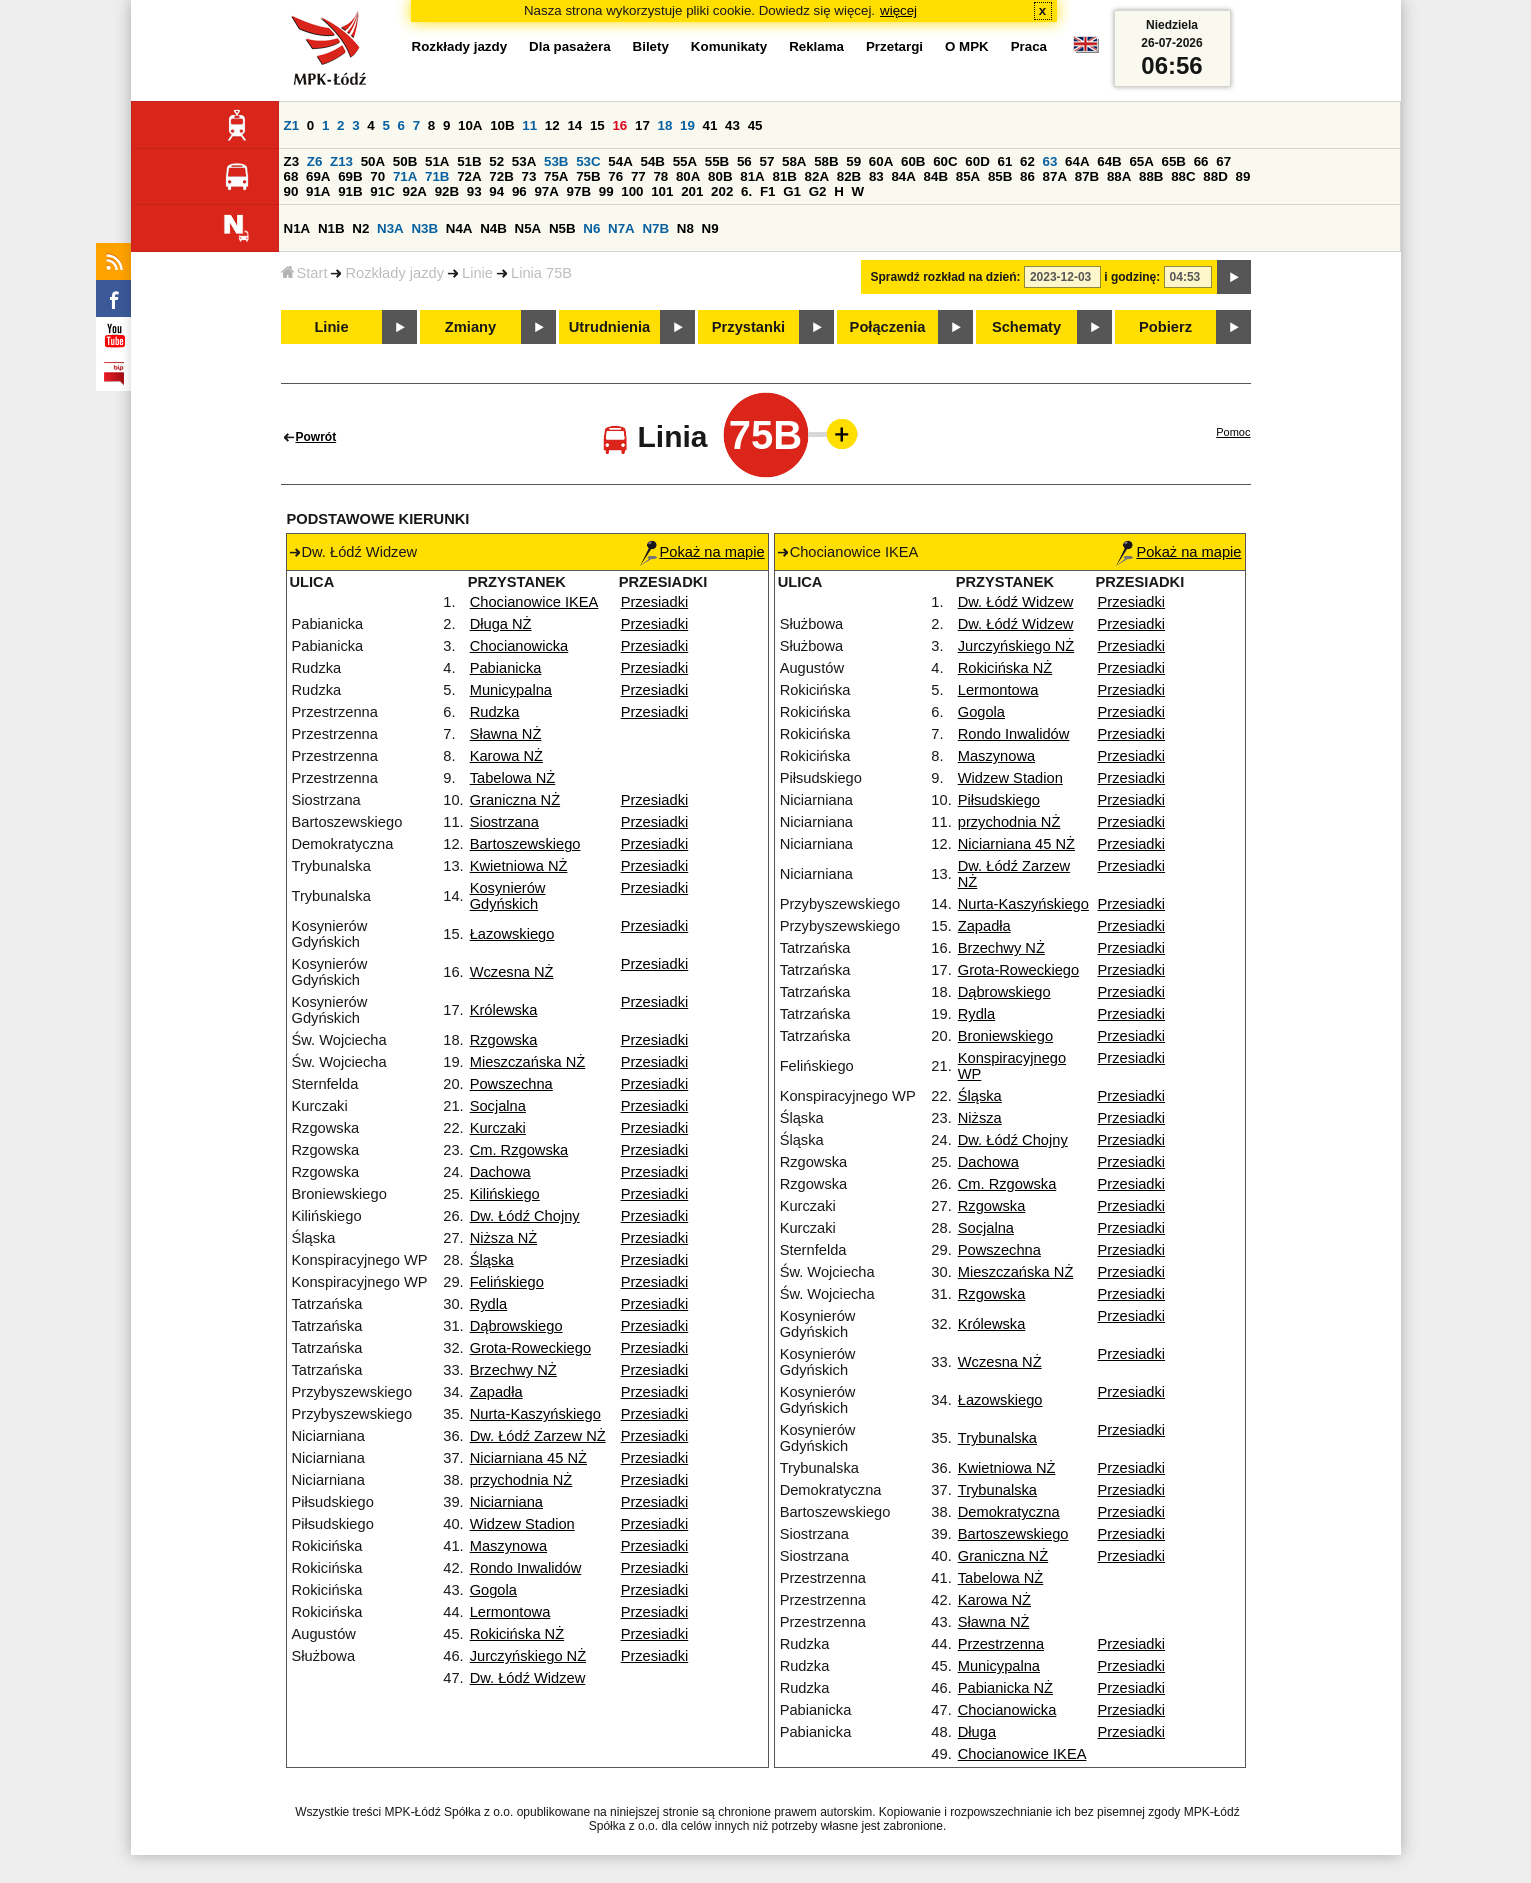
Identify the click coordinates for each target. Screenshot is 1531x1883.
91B (350, 191)
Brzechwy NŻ (513, 1370)
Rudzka (495, 712)
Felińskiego (507, 1282)
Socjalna (498, 1106)
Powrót (316, 437)
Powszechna (511, 1084)
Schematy (1026, 327)
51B (469, 161)
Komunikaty (729, 46)
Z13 (341, 161)
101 (662, 191)
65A (1141, 161)
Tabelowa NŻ (513, 778)
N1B (331, 228)
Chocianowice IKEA (534, 602)
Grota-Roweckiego (530, 1348)
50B (405, 161)
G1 (792, 191)
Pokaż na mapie (702, 552)
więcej (898, 10)
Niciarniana (506, 1502)
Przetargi (894, 46)
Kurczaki (498, 1128)
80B (720, 176)
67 (1223, 161)
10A (470, 125)
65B (1174, 161)
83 (876, 176)
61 (1004, 161)
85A (968, 176)
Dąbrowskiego (516, 1326)
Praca (1029, 46)
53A (524, 161)
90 (291, 191)
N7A (621, 228)
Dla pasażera (570, 46)
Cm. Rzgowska (519, 1150)
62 (1027, 161)
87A (1055, 176)
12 (552, 125)
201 (692, 191)
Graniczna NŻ (515, 800)
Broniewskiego (1005, 1036)
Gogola (493, 1590)
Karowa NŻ (506, 756)
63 (1050, 161)
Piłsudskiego (999, 800)
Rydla (488, 1304)
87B (1087, 176)
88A (1119, 176)
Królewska (504, 1010)
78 (660, 176)
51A (437, 161)
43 (732, 125)
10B (502, 125)
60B (913, 161)
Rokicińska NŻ (517, 1634)
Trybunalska (997, 1438)
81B (784, 176)
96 (519, 191)
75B (588, 176)
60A (881, 161)
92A (415, 191)
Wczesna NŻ (512, 972)
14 (574, 125)
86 (1027, 176)
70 (377, 176)
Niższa (980, 1118)
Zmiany (470, 327)
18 (665, 125)
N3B (424, 228)
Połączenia (888, 327)
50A (373, 161)
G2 (818, 191)
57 (766, 161)
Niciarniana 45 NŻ (528, 1458)
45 (755, 125)
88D (1215, 176)
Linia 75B (541, 273)
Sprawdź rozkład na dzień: (946, 277)
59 (853, 161)
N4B (493, 228)
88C (1183, 176)
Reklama (816, 46)
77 (638, 176)
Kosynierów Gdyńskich (508, 896)
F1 (768, 191)
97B (579, 191)
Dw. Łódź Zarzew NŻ (538, 1436)
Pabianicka (506, 668)
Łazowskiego (512, 934)
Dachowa (500, 1172)
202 (722, 191)
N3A (390, 228)
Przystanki (748, 327)
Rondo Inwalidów (526, 1568)
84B (936, 176)
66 (1201, 161)
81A (752, 176)
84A (903, 176)
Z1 (292, 125)
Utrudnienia (609, 327)
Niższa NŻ (504, 1238)
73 (529, 176)
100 (632, 191)
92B (447, 191)
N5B (562, 228)
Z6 (315, 161)
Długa (977, 1732)
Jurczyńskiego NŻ (528, 1656)
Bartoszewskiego (525, 844)
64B (1109, 161)
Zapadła (496, 1392)
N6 (591, 228)
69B (350, 176)
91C (382, 191)
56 (744, 161)
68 (291, 176)
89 (1243, 176)
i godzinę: (1132, 277)
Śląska (492, 1260)
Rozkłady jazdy (394, 273)
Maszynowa (508, 1546)
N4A (459, 228)
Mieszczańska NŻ (528, 1062)
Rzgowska (504, 1040)
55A (685, 161)
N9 (710, 228)
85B (1000, 176)
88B (1151, 176)
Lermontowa (510, 1612)
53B (556, 161)
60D (977, 161)
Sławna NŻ (506, 734)
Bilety (651, 46)
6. (746, 191)
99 (606, 191)
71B (437, 176)
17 (642, 125)
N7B (655, 228)
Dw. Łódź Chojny (525, 1216)
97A (546, 191)
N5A (528, 228)
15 (597, 125)
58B (826, 161)
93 (474, 191)
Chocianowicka (519, 646)
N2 (360, 228)
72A (469, 176)
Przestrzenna (1001, 1644)
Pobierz (1165, 327)
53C (588, 161)
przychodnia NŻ (521, 1480)
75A (556, 176)
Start (304, 273)
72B (501, 176)
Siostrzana (504, 822)
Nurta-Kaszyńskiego (535, 1414)
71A (405, 176)
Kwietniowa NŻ (519, 866)
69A (318, 176)
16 (619, 125)
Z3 (292, 161)
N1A (297, 228)
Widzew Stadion (522, 1524)
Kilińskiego (505, 1194)
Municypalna (511, 690)
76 (615, 176)
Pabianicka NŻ (1005, 1688)
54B (652, 161)
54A (620, 161)
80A (688, 176)
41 (710, 125)
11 (529, 125)
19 (687, 125)
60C (945, 161)
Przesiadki (655, 602)
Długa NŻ (501, 624)
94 (496, 191)
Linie (477, 273)
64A (1077, 161)
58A (794, 161)
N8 (685, 228)
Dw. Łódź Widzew (528, 1678)
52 (496, 161)
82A (817, 176)
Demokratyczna (1009, 1512)
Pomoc (1233, 432)
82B (849, 176)
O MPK (967, 46)
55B (717, 161)
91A (318, 191)
